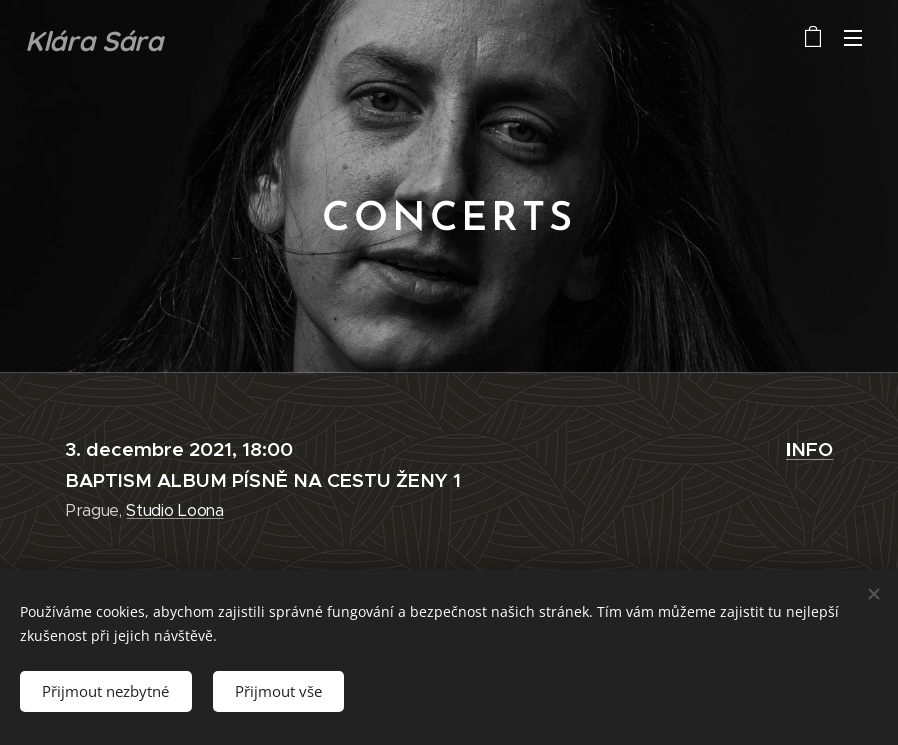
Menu (853, 38)
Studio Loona (174, 510)
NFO (809, 449)
